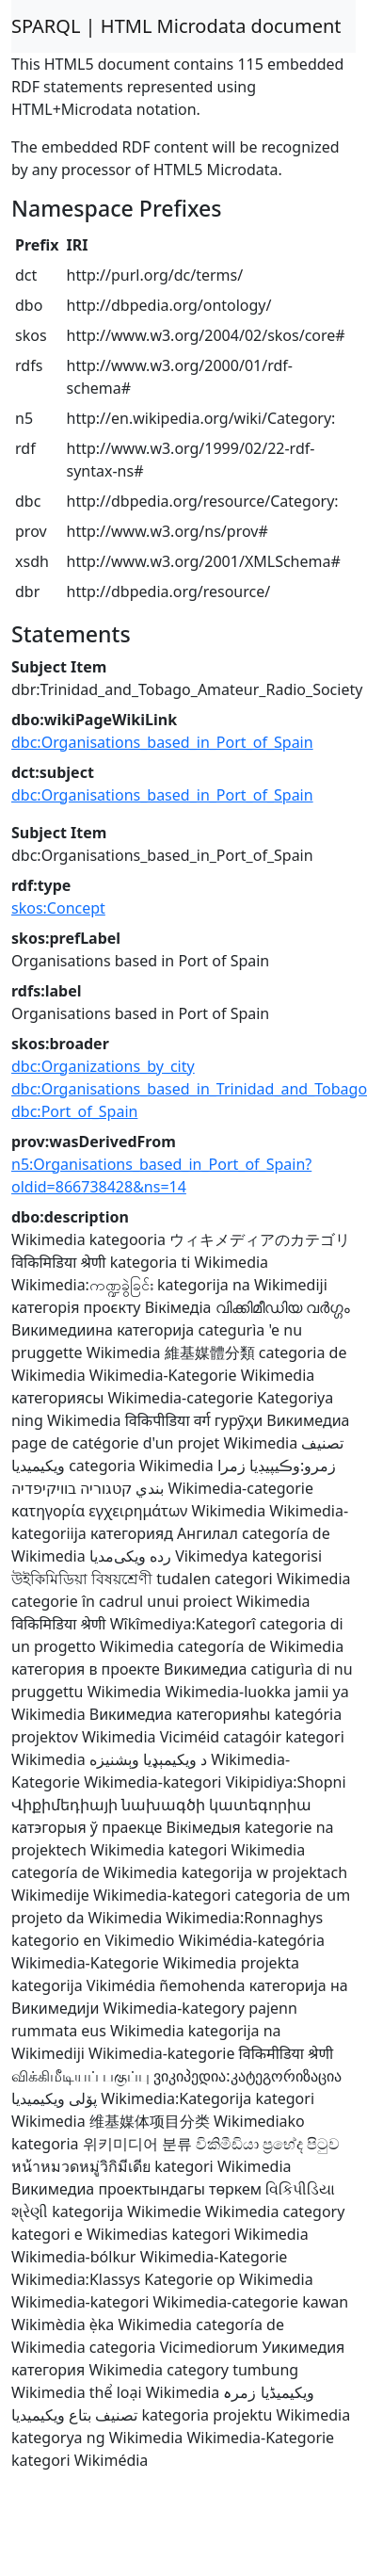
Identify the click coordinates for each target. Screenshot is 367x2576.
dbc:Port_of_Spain (74, 1111)
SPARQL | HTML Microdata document (176, 26)
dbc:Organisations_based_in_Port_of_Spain (162, 742)
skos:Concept (58, 908)
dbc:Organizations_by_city (103, 1066)
